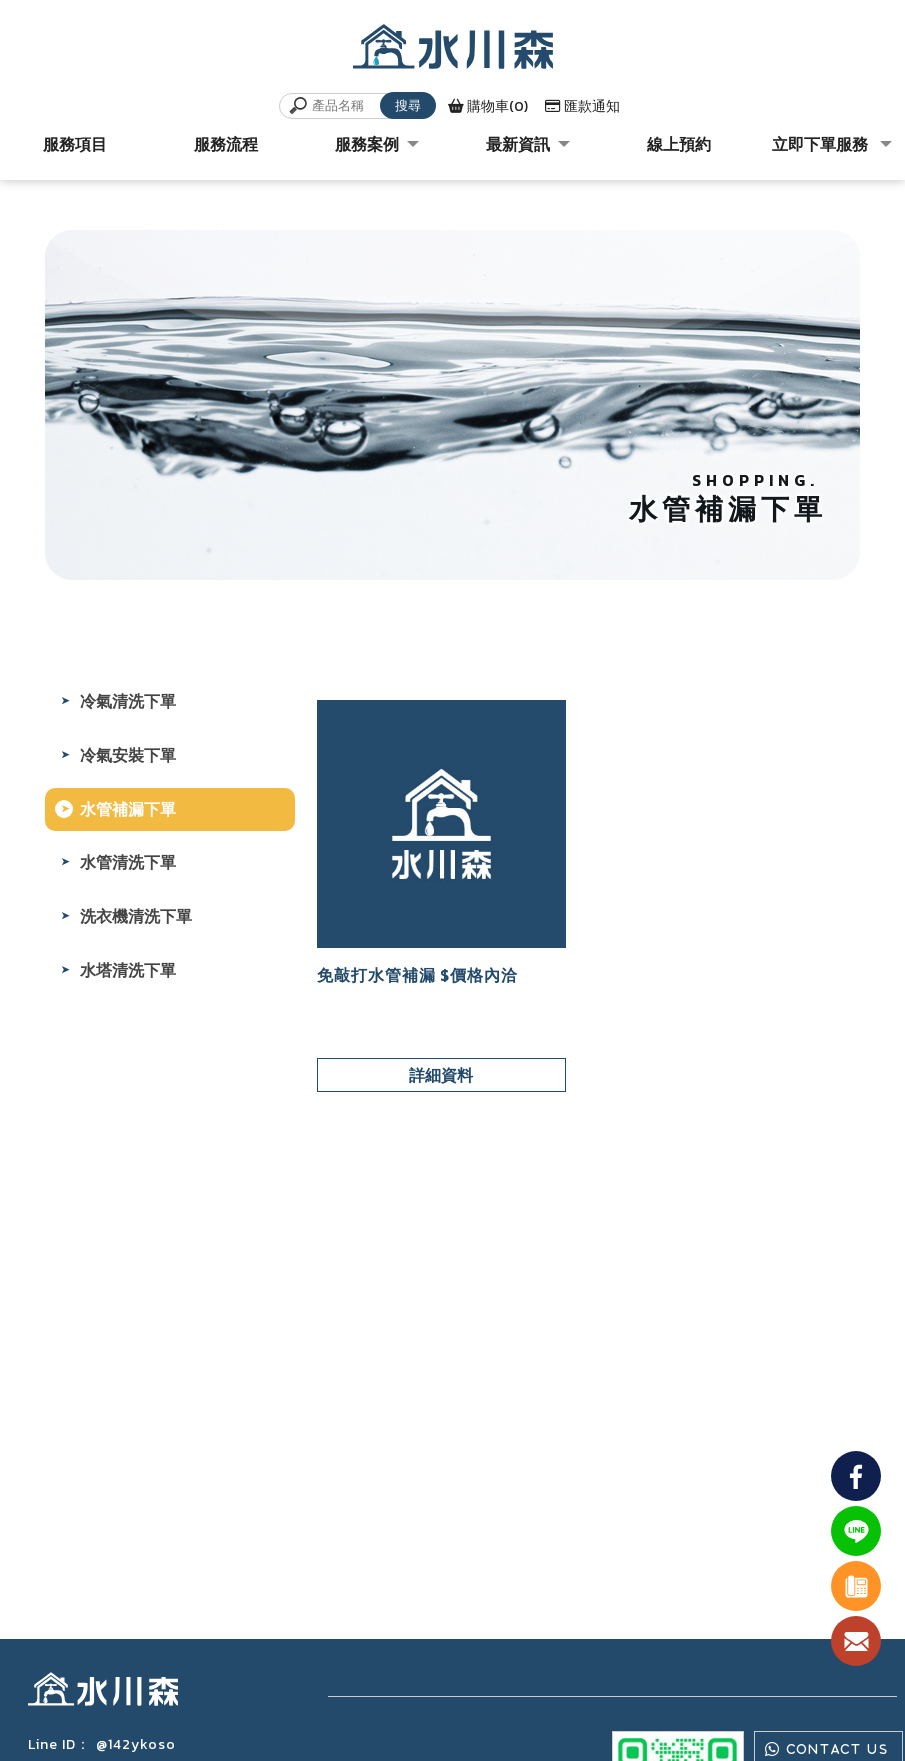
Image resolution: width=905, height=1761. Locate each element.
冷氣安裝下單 (128, 755)
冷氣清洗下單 (128, 701)
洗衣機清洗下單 (136, 916)
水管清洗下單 (128, 862)
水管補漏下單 (128, 809)
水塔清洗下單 (128, 970)
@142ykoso (136, 1744)
